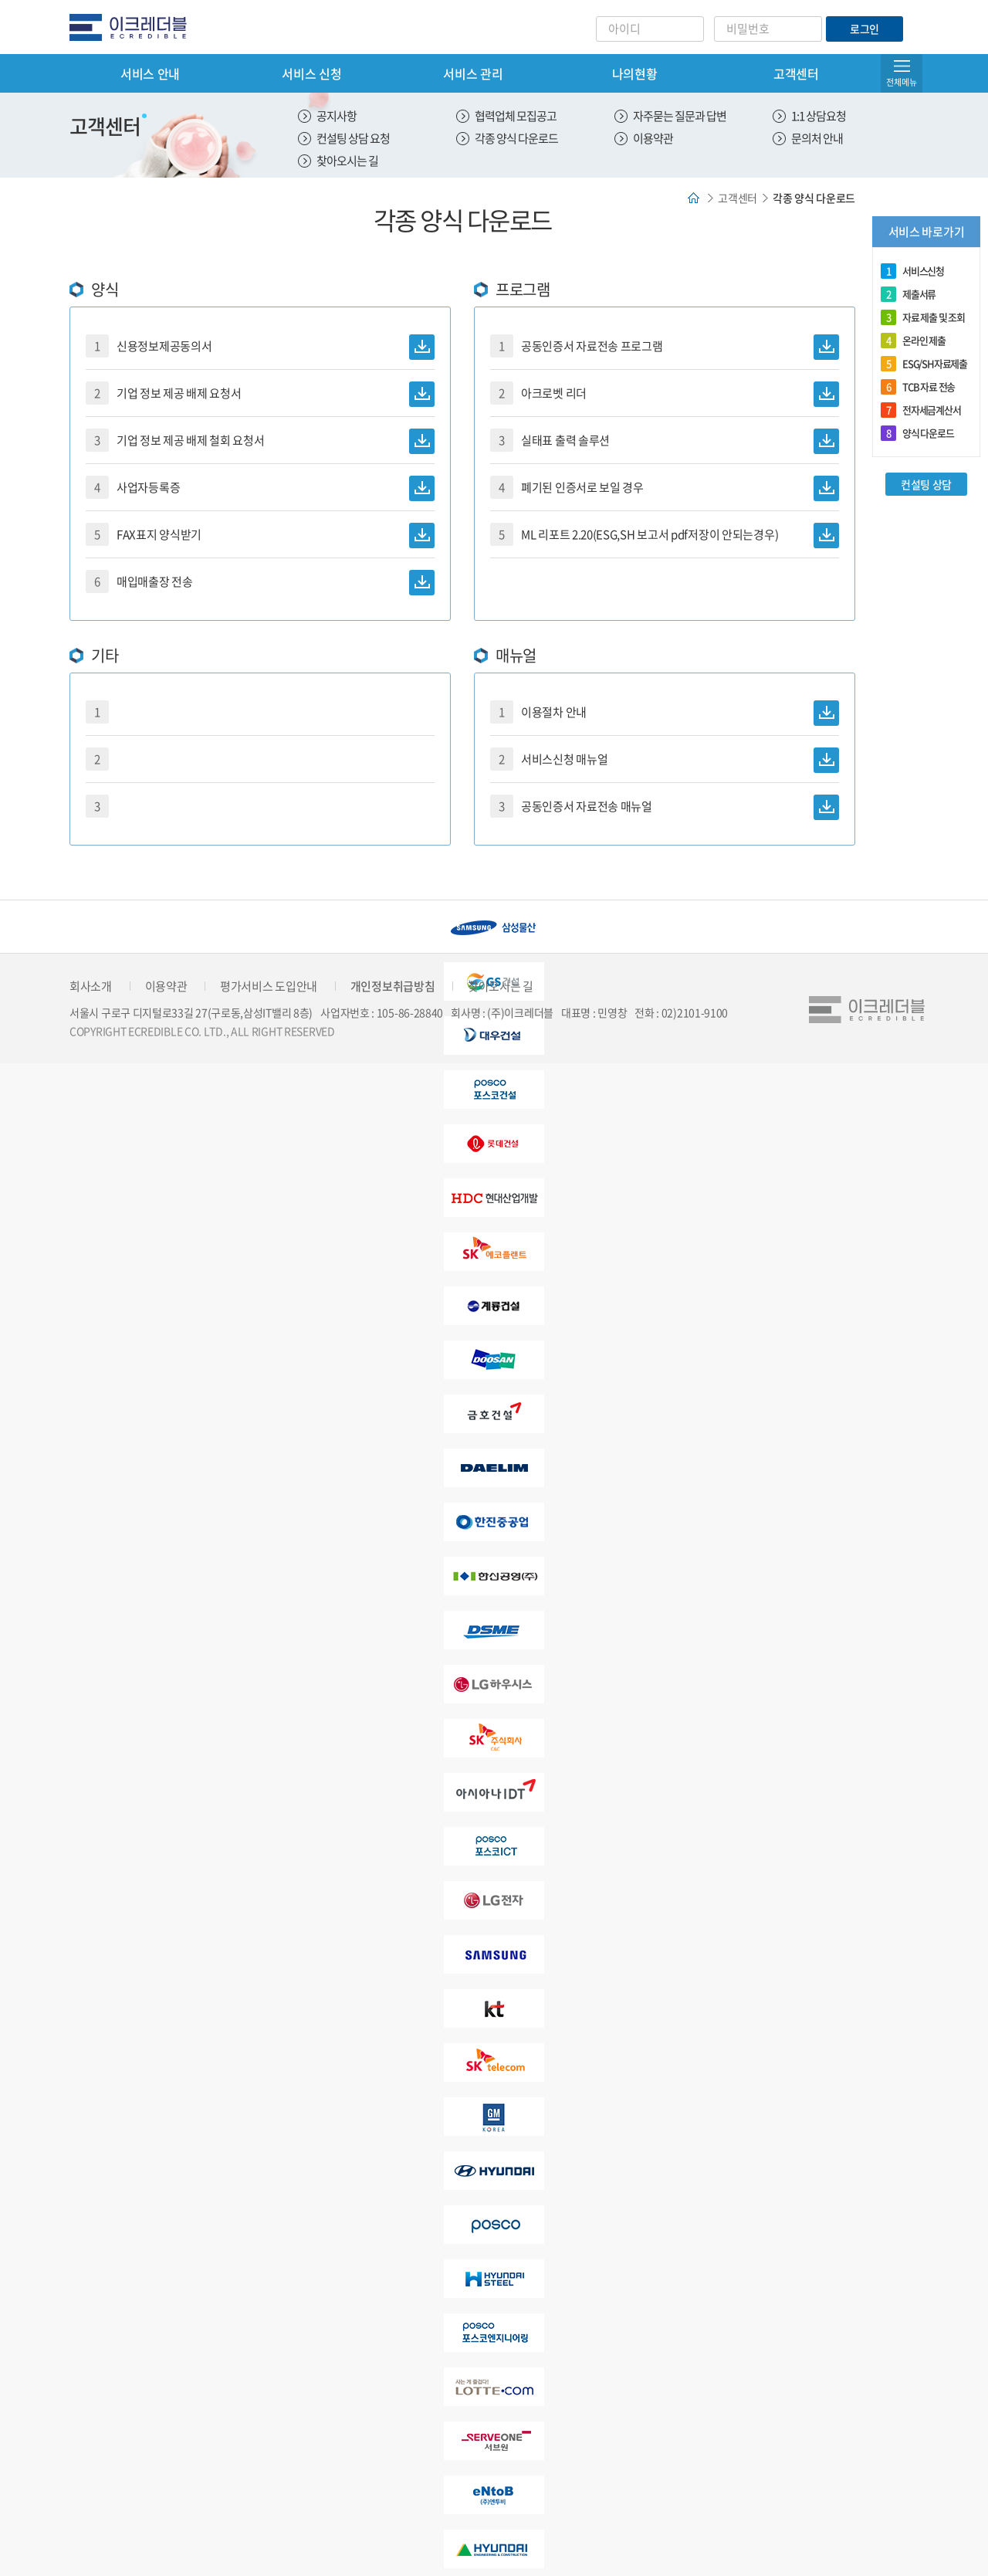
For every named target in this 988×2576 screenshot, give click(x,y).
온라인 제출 (913, 340)
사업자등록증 (260, 488)
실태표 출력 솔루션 (664, 441)
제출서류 (908, 294)
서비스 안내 (150, 73)
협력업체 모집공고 (516, 115)
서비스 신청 (311, 73)
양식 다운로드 (917, 433)
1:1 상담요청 (818, 115)
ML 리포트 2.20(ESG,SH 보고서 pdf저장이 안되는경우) (664, 535)
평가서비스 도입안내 (268, 986)
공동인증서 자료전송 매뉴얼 (664, 807)
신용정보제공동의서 (260, 347)
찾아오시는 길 (347, 160)
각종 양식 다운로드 (516, 138)
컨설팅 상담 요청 (353, 138)
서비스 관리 (472, 73)
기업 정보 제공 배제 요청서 (260, 394)
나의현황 (635, 73)
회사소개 (90, 986)
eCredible (133, 27)
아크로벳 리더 (664, 394)
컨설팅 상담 (926, 484)
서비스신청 (912, 271)
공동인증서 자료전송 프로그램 (664, 347)
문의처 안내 (817, 138)
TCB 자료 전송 (918, 387)
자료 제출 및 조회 (923, 317)
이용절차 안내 (664, 713)
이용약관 (653, 138)
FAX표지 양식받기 (260, 535)
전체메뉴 (901, 82)
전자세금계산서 (921, 410)
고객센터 (796, 73)
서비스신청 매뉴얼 (664, 760)
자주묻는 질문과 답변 (679, 115)
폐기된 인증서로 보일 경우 (664, 488)
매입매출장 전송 (260, 582)
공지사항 (336, 115)
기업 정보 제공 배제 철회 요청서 (260, 441)
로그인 (864, 28)
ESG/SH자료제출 (924, 363)
